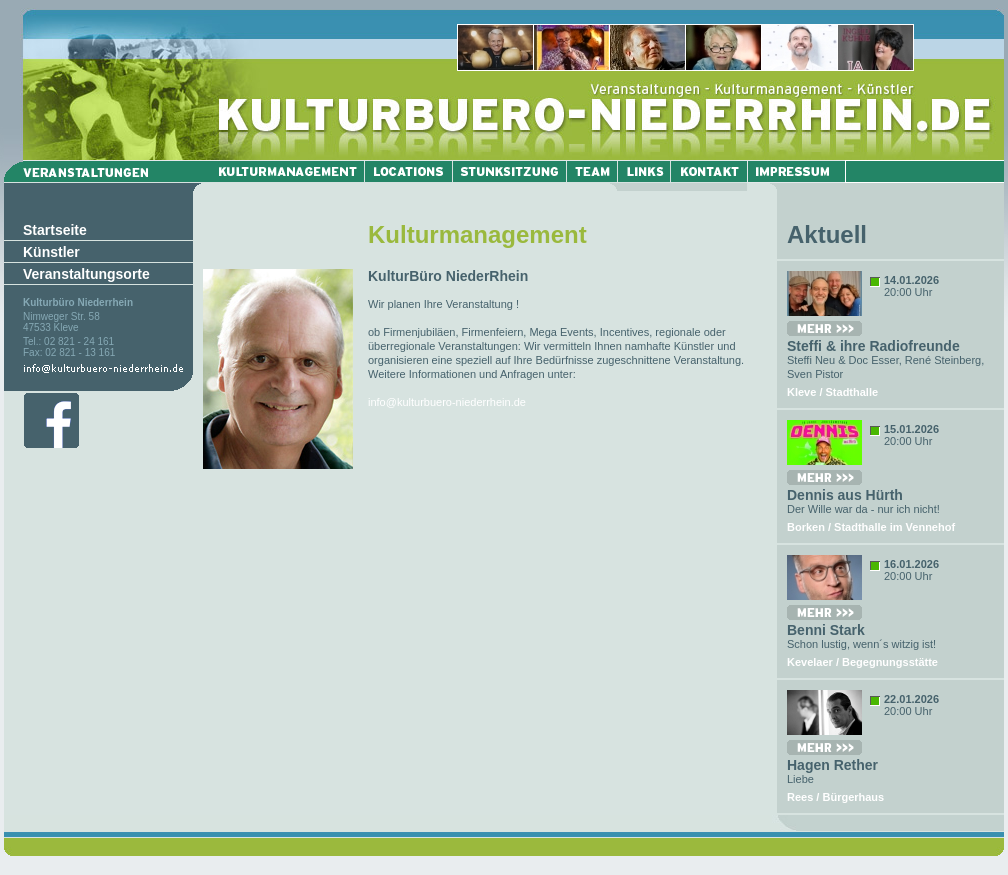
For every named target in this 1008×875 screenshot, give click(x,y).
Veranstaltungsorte (86, 274)
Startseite (55, 230)
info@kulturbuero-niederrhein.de (447, 402)
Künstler (51, 252)
